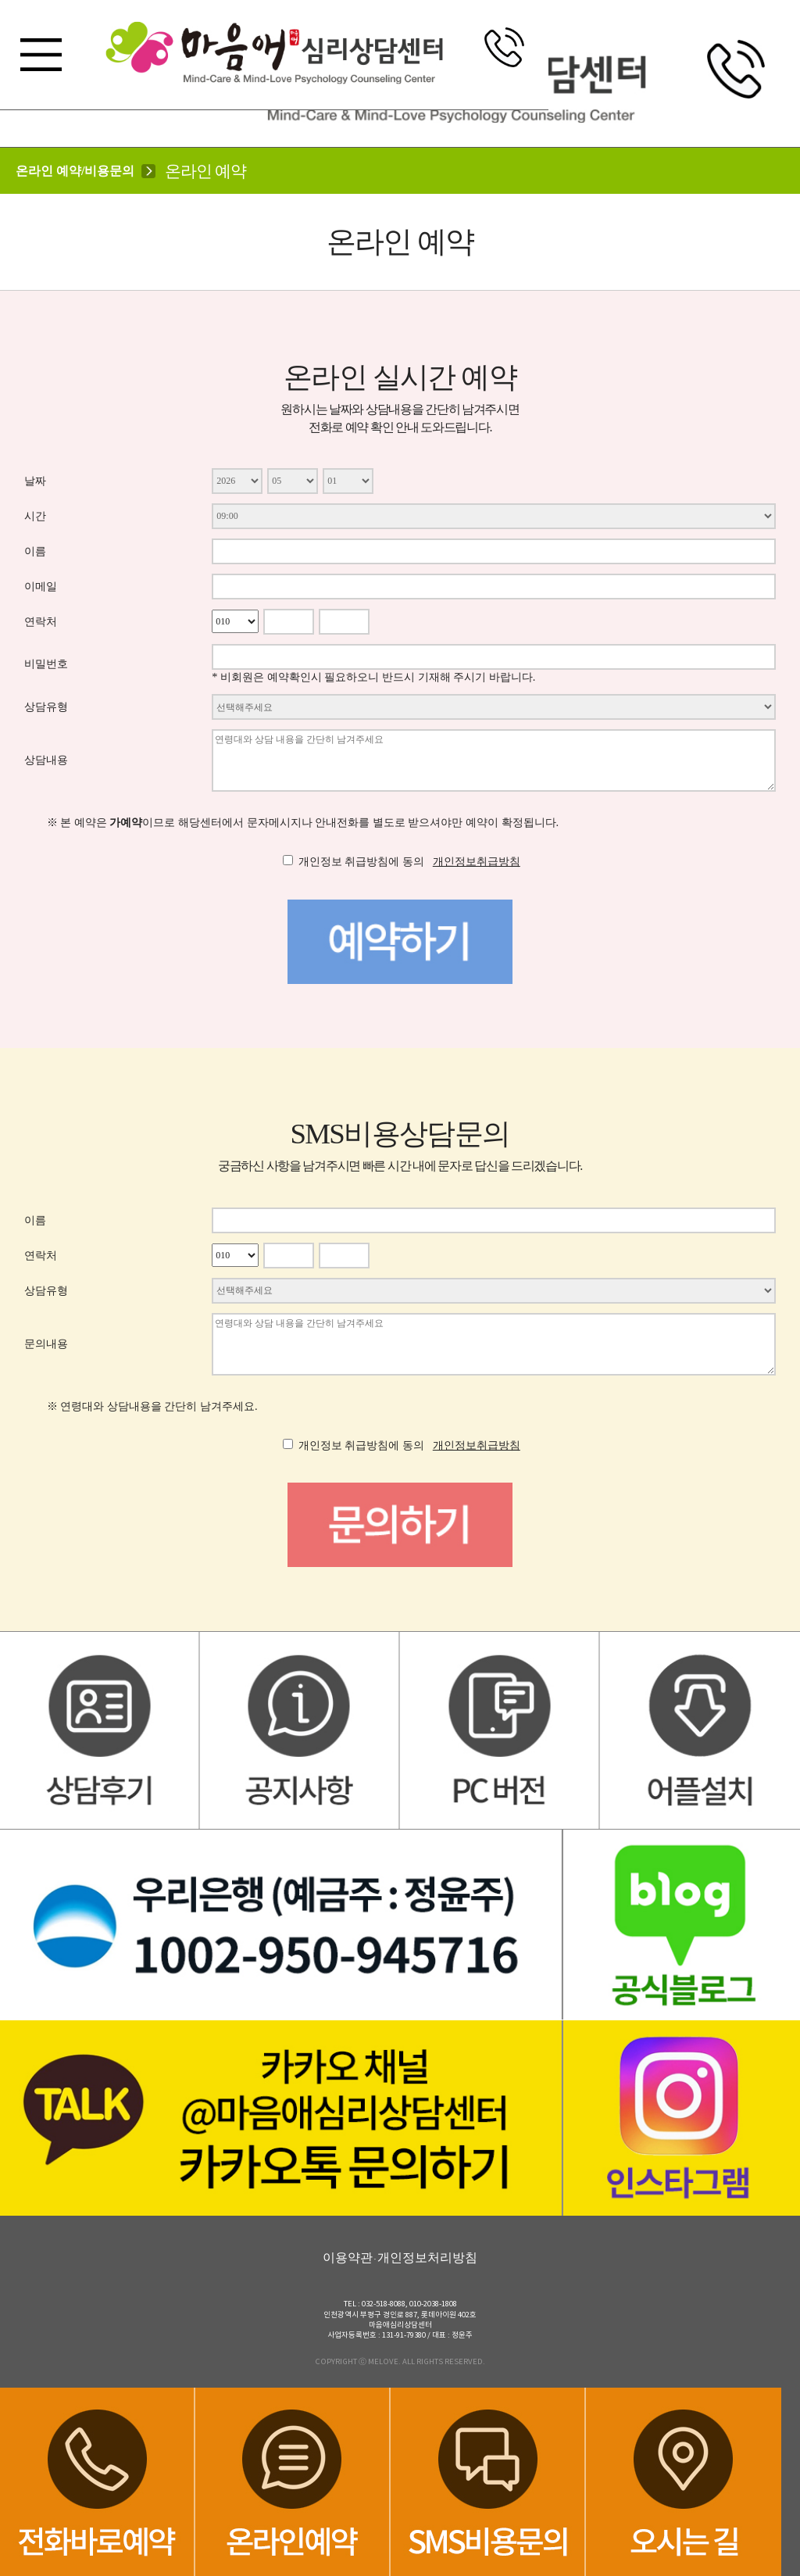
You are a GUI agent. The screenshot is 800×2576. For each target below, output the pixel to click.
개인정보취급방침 (476, 861)
